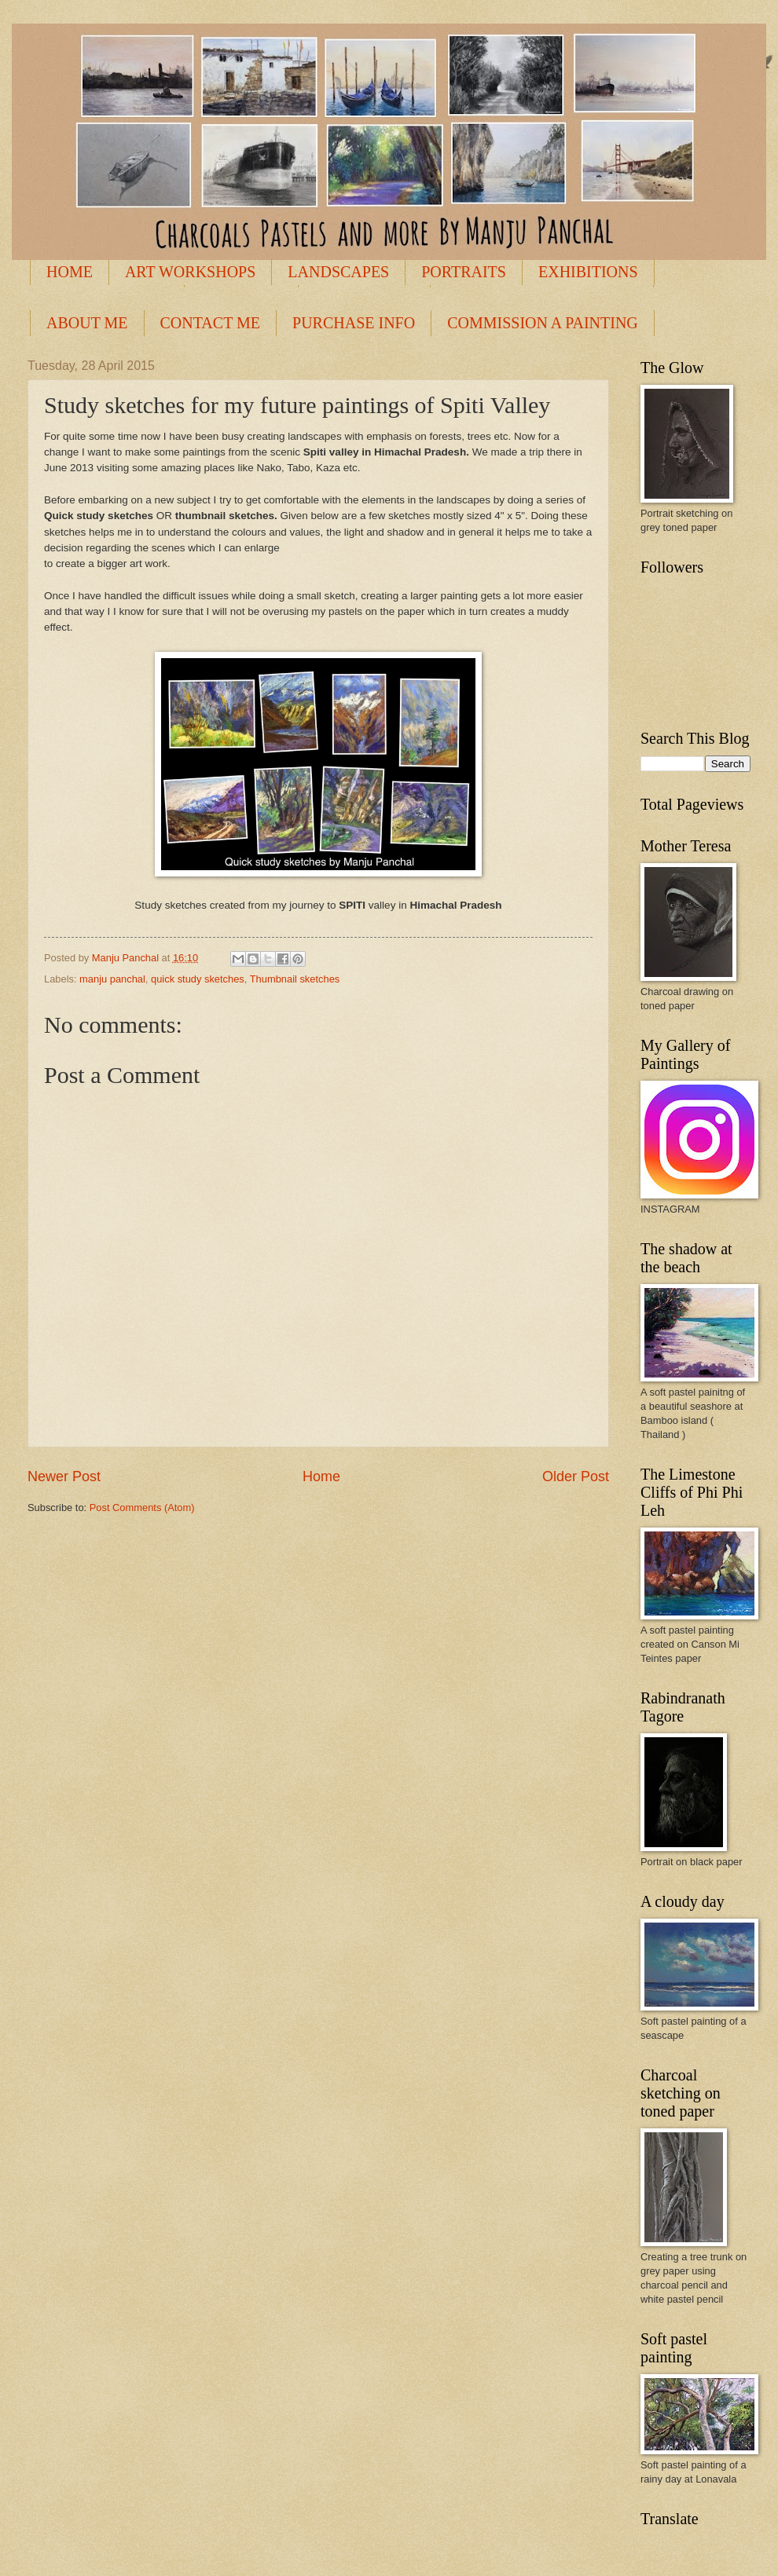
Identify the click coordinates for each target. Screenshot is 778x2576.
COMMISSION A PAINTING (542, 322)
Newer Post (64, 1476)
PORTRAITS (463, 271)
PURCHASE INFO (353, 322)
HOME (69, 271)
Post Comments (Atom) (142, 1507)
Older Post (575, 1476)
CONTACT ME (210, 322)
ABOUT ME (87, 322)
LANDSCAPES (338, 271)
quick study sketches (197, 979)
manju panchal (112, 979)
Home (321, 1476)
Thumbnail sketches (295, 979)
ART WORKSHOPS (190, 271)
